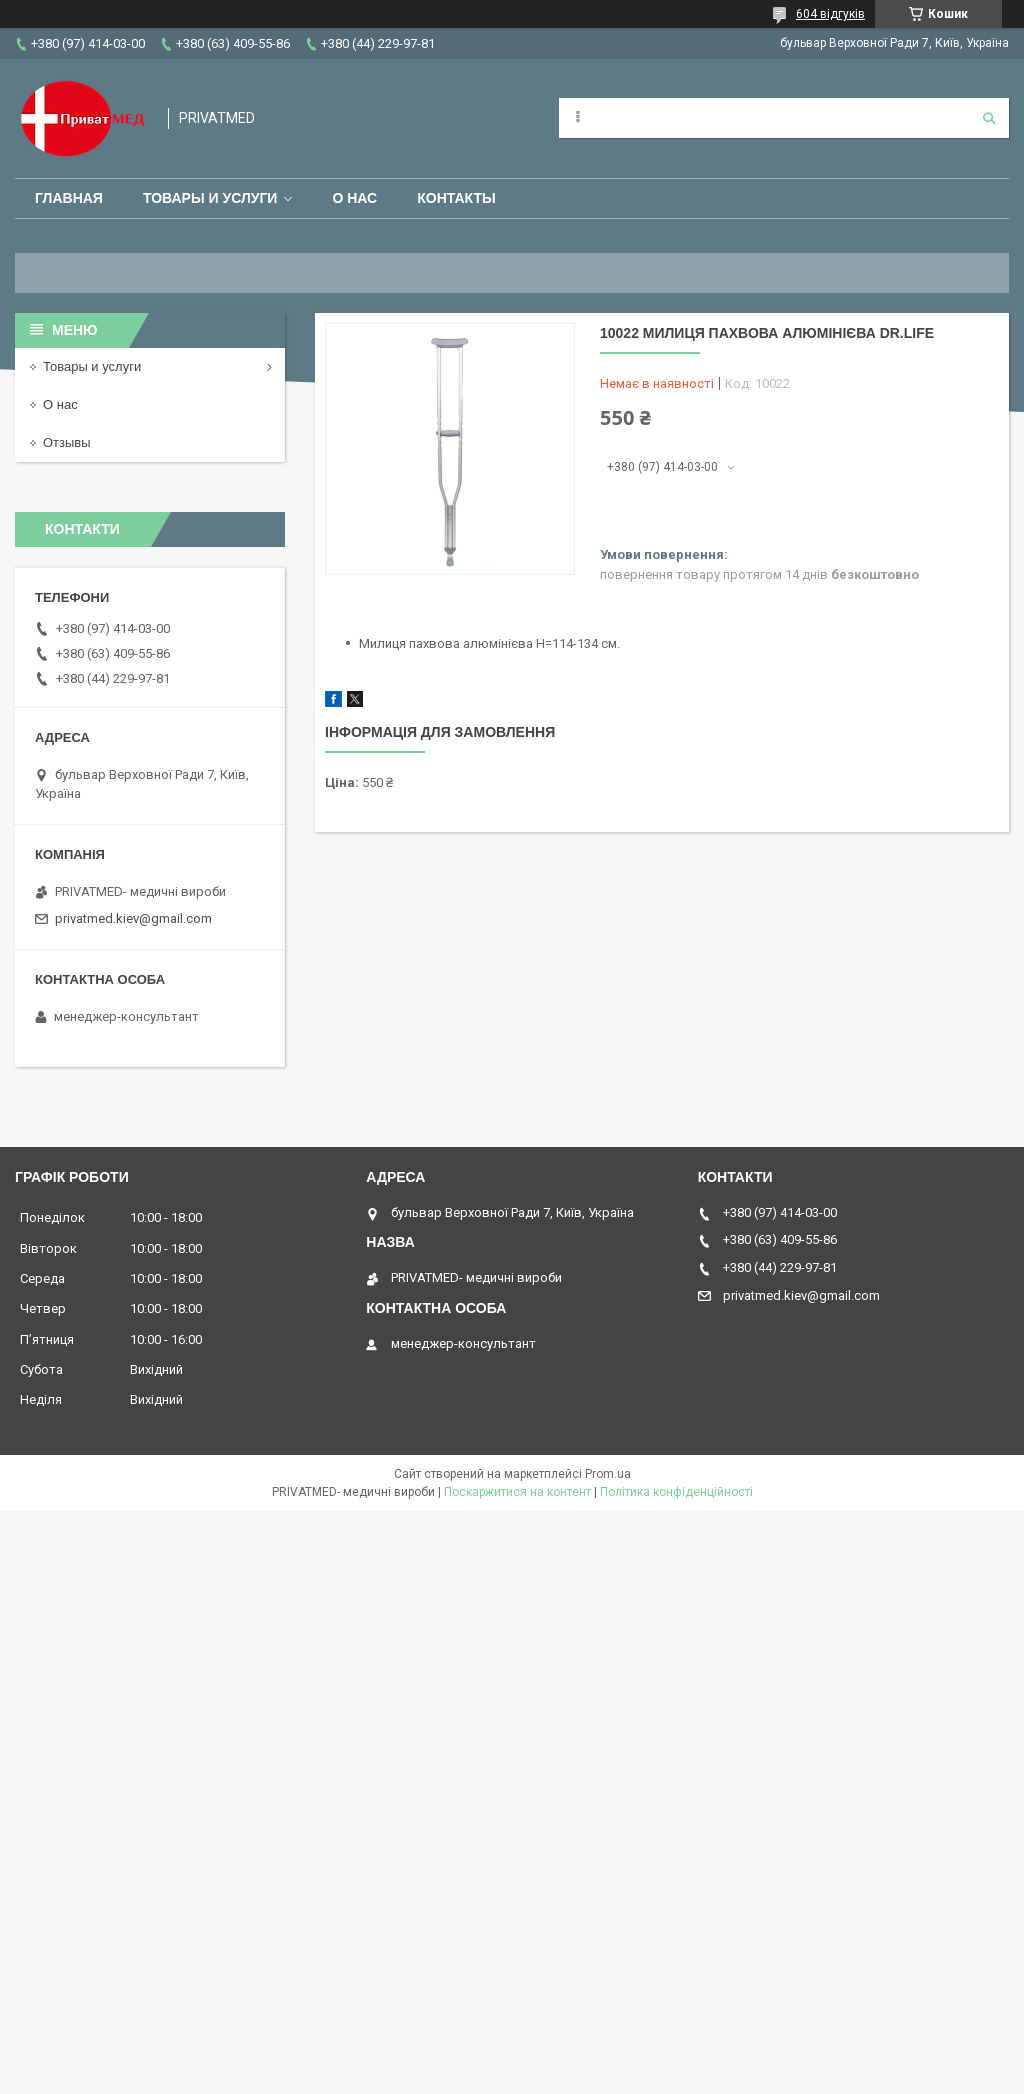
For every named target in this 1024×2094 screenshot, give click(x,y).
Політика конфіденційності (676, 1492)
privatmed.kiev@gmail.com (133, 918)
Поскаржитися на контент (517, 1492)
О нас (354, 198)
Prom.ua (608, 1474)
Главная (69, 198)
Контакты (456, 198)
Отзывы (67, 442)
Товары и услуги (210, 198)
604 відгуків (830, 14)
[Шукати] (989, 118)
